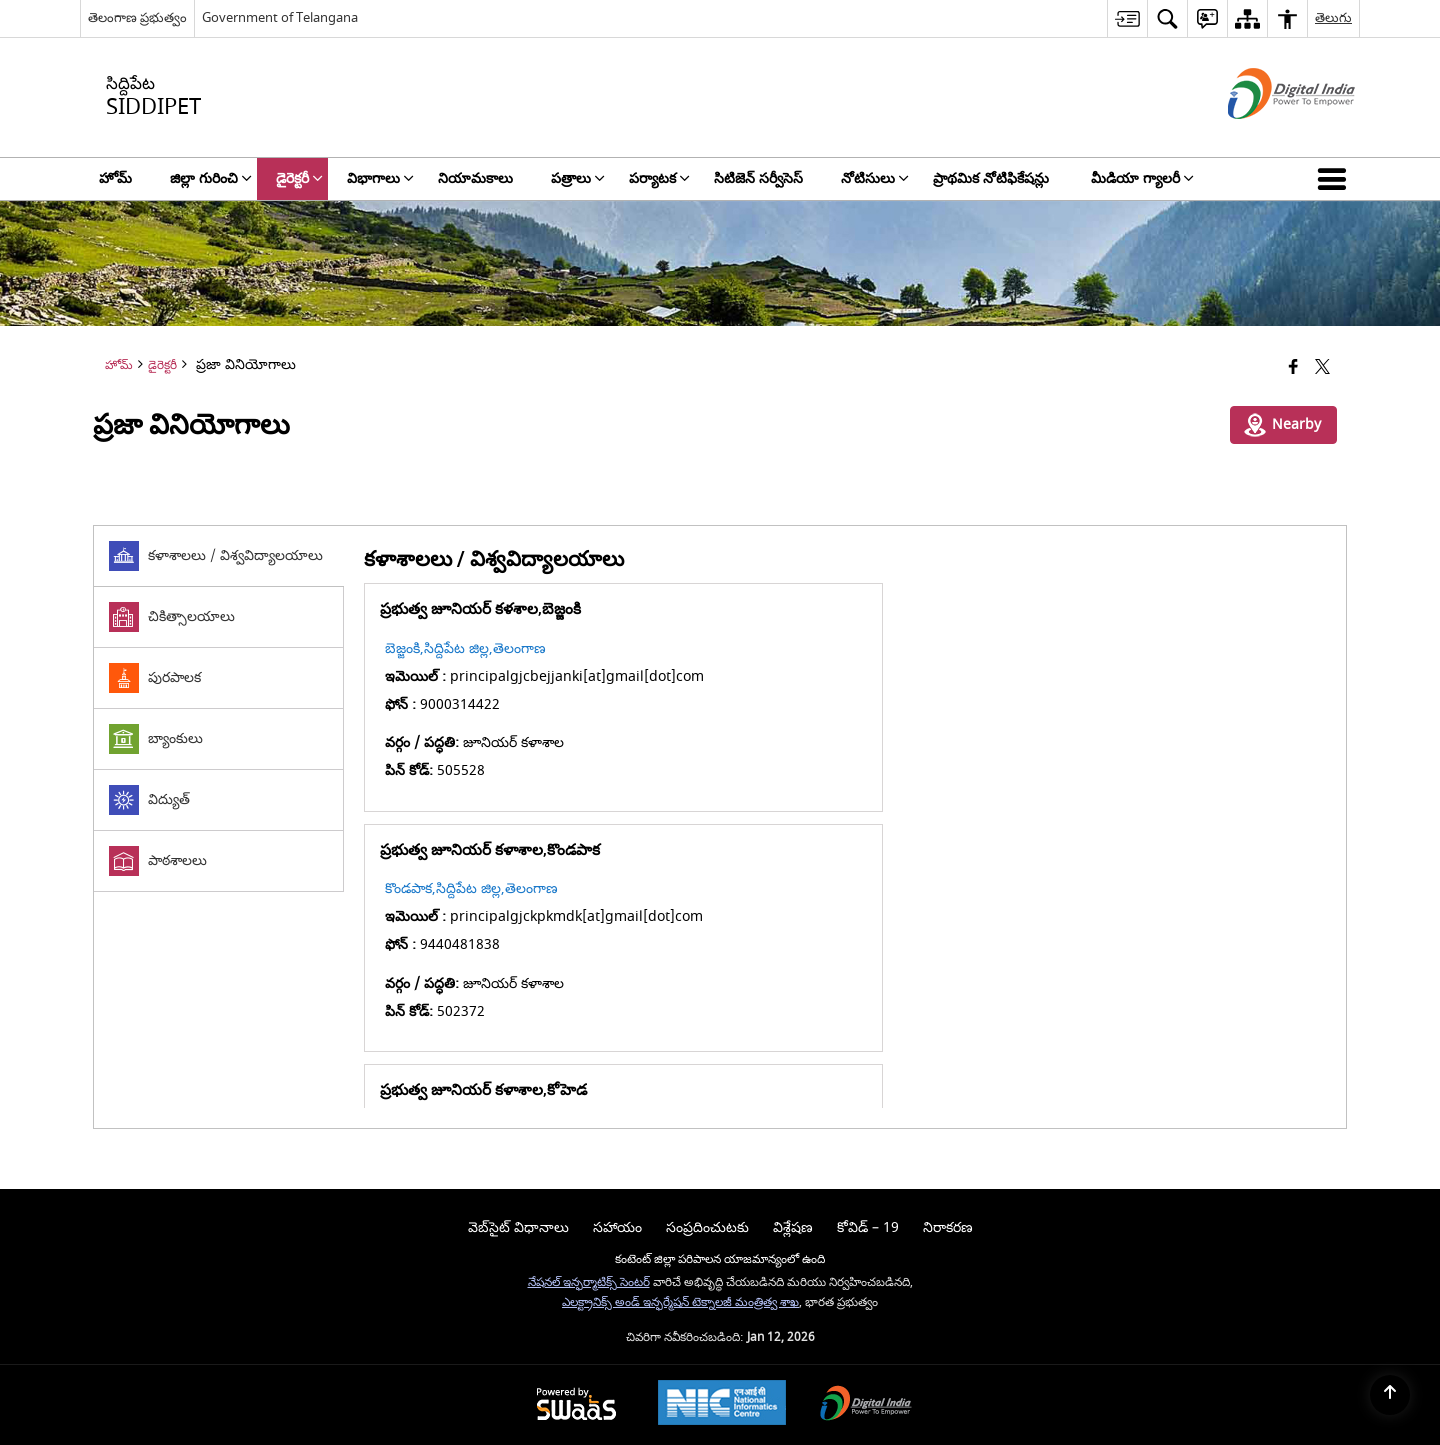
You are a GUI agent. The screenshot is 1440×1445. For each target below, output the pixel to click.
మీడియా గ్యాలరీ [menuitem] (1142, 178)
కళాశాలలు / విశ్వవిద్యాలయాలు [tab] (216, 556)
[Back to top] (1390, 1395)
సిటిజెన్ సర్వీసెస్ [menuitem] (758, 178)
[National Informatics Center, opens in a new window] (722, 1405)
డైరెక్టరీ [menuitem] (299, 178)
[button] (1336, 179)
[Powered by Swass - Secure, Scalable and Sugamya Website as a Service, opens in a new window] (576, 1405)
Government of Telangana (280, 17)
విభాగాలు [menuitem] (380, 178)
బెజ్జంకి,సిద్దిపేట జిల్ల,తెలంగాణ (465, 648)
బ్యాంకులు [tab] (156, 739)
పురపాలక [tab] (155, 678)
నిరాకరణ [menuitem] (948, 1227)
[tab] (219, 556)
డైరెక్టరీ (162, 365)
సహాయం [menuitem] (617, 1227)
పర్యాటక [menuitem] (659, 178)
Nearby (1282, 425)
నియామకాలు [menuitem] (475, 178)
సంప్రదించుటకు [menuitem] (707, 1227)
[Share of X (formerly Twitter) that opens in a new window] (1322, 368)
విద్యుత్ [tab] (149, 800)
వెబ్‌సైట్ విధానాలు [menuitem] (518, 1227)
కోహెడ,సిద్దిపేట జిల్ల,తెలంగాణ (466, 888)
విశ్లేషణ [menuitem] (793, 1227)
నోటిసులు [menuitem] (875, 178)
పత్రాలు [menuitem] (578, 178)
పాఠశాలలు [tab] (158, 861)
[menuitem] (1127, 18)
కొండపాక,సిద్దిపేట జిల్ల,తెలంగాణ (952, 648)
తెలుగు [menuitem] (1333, 17)
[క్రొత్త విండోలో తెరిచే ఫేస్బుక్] (1293, 368)
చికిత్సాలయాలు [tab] (172, 617)
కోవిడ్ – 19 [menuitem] (868, 1227)
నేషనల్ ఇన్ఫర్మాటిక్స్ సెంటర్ (589, 1282)
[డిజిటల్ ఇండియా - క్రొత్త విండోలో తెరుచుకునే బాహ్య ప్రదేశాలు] (1266, 136)
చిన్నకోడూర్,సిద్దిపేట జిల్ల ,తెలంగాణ (962, 888)
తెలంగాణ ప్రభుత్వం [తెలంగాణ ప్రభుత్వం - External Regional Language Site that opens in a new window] (137, 17)
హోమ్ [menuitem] (115, 178)
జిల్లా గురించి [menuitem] (211, 178)
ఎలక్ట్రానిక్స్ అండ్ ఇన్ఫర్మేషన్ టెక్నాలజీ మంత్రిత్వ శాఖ (680, 1302)
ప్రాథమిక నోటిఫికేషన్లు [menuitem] (993, 178)
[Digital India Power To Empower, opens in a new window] (866, 1405)
